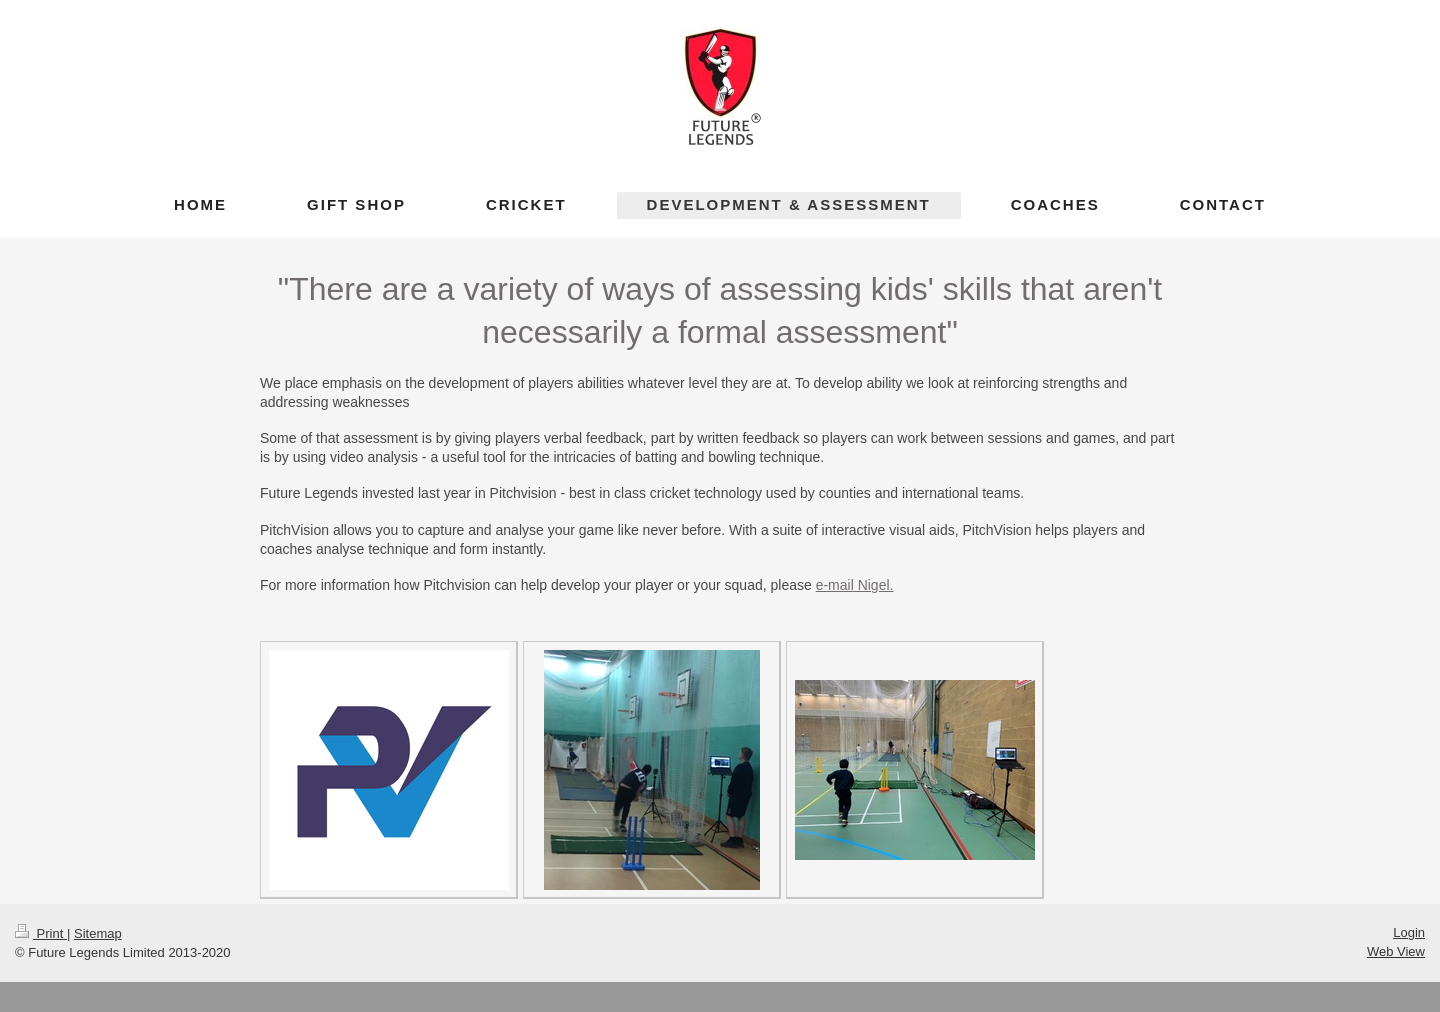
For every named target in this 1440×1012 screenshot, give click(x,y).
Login (1409, 932)
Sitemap (98, 933)
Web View (1396, 951)
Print (41, 933)
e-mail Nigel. (855, 585)
